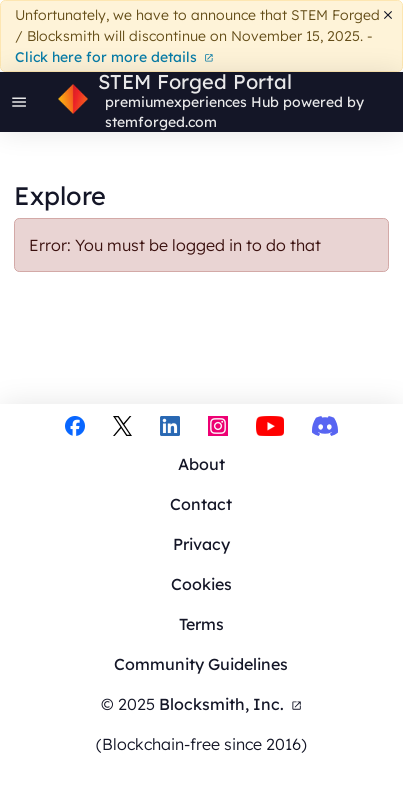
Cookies (201, 584)
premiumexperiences (176, 102)
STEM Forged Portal (195, 82)
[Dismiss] (388, 15)
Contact (201, 504)
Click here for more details (114, 57)
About (201, 464)
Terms (201, 624)
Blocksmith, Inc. (230, 704)
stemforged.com (161, 122)
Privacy (201, 544)
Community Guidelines (201, 664)
